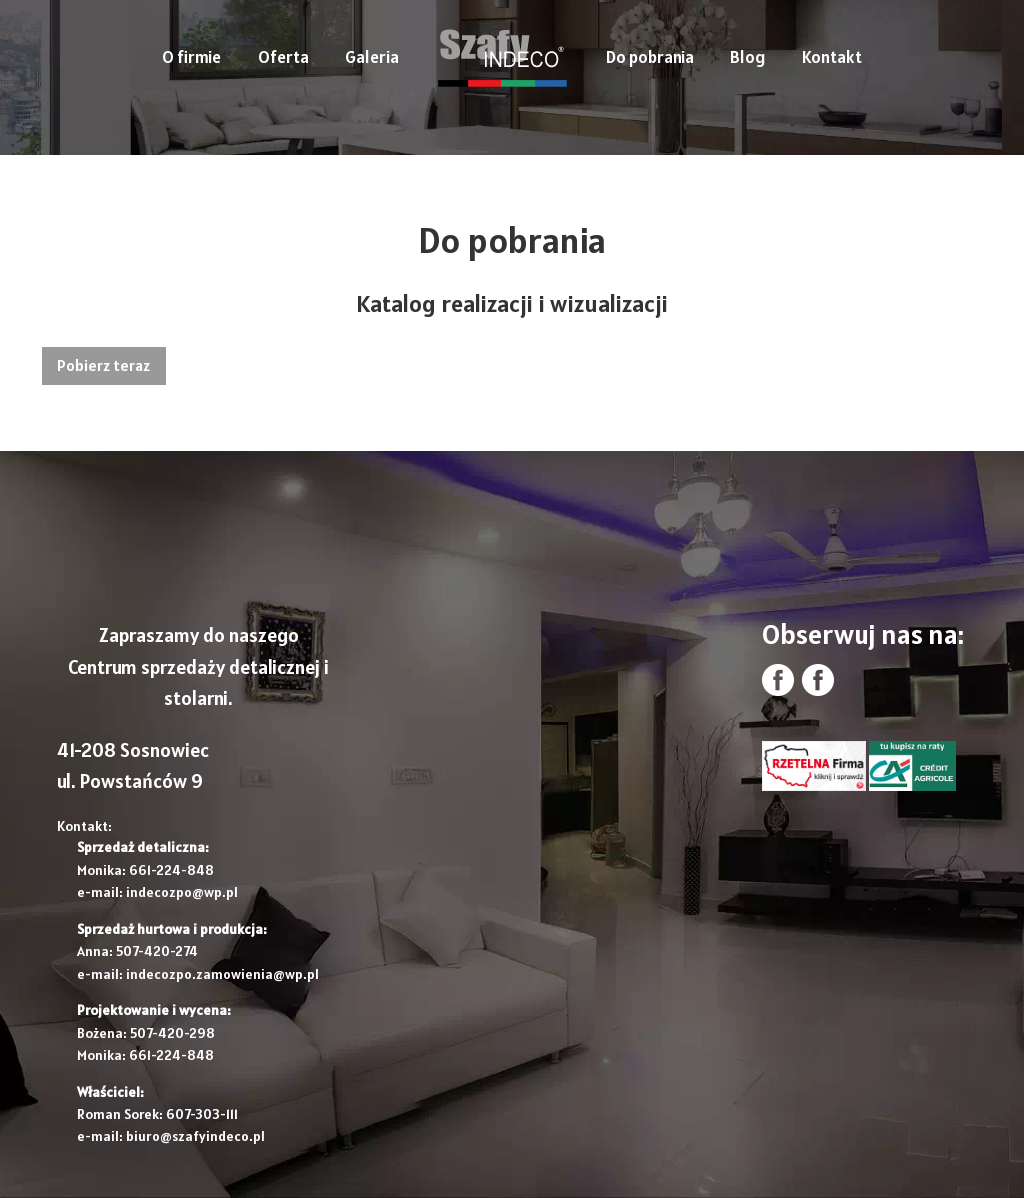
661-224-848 (171, 870)
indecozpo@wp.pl (182, 892)
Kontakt (832, 57)
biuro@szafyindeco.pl (195, 1136)
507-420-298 (172, 1033)
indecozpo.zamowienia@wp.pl (222, 974)
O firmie (191, 57)
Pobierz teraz (103, 365)
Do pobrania (650, 57)
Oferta (283, 57)
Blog (747, 57)
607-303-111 (202, 1114)
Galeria (372, 57)
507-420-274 (157, 951)
